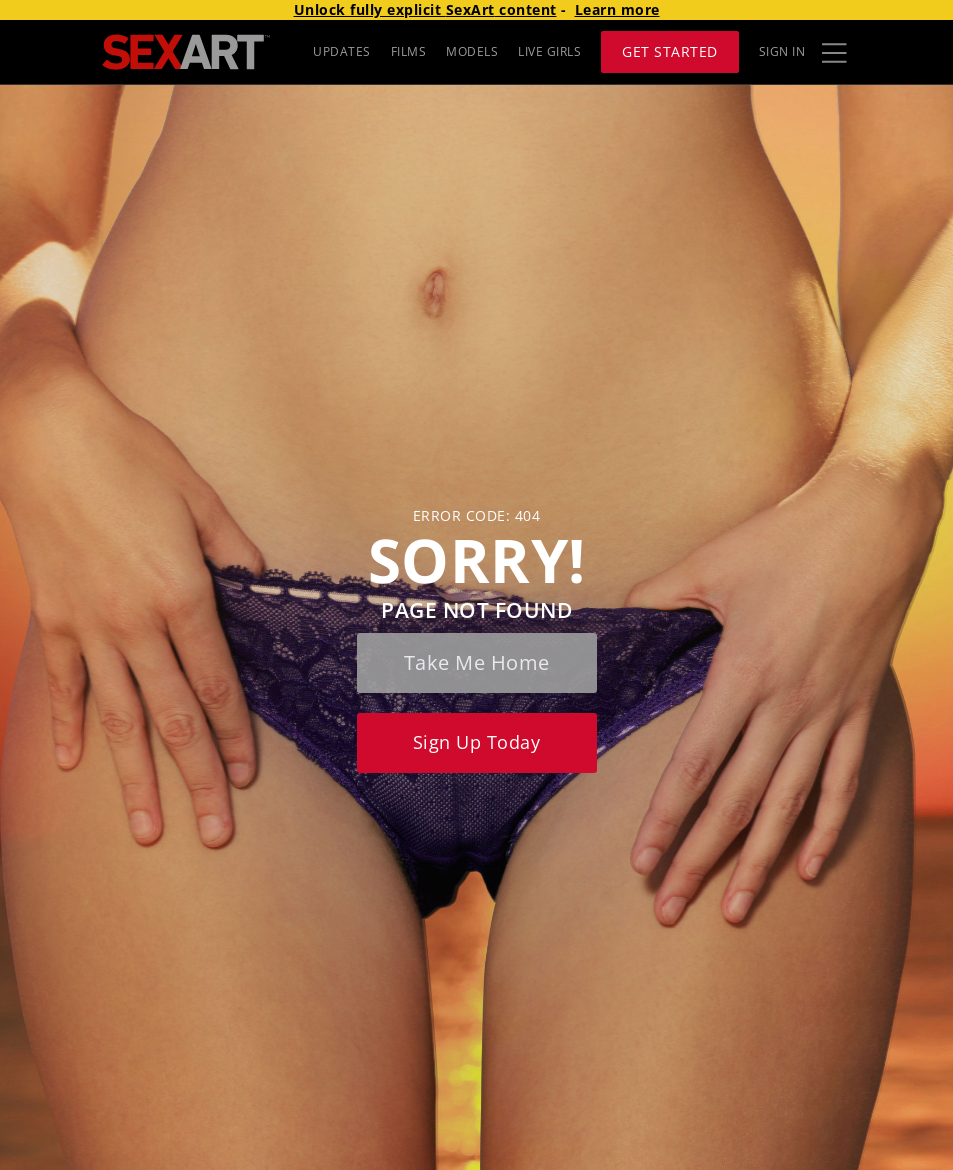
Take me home (477, 662)
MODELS (472, 51)
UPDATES (342, 51)
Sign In (782, 51)
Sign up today (477, 742)
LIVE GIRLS (549, 51)
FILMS (409, 51)
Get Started (670, 51)
